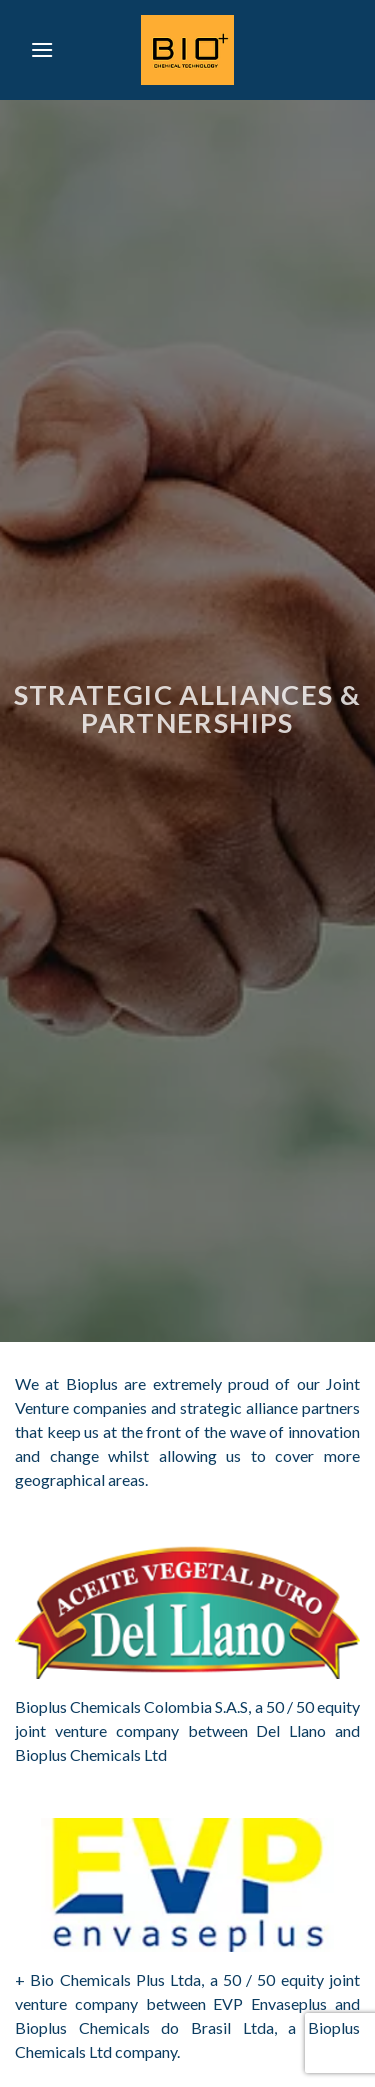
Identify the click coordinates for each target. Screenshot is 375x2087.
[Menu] (42, 49)
